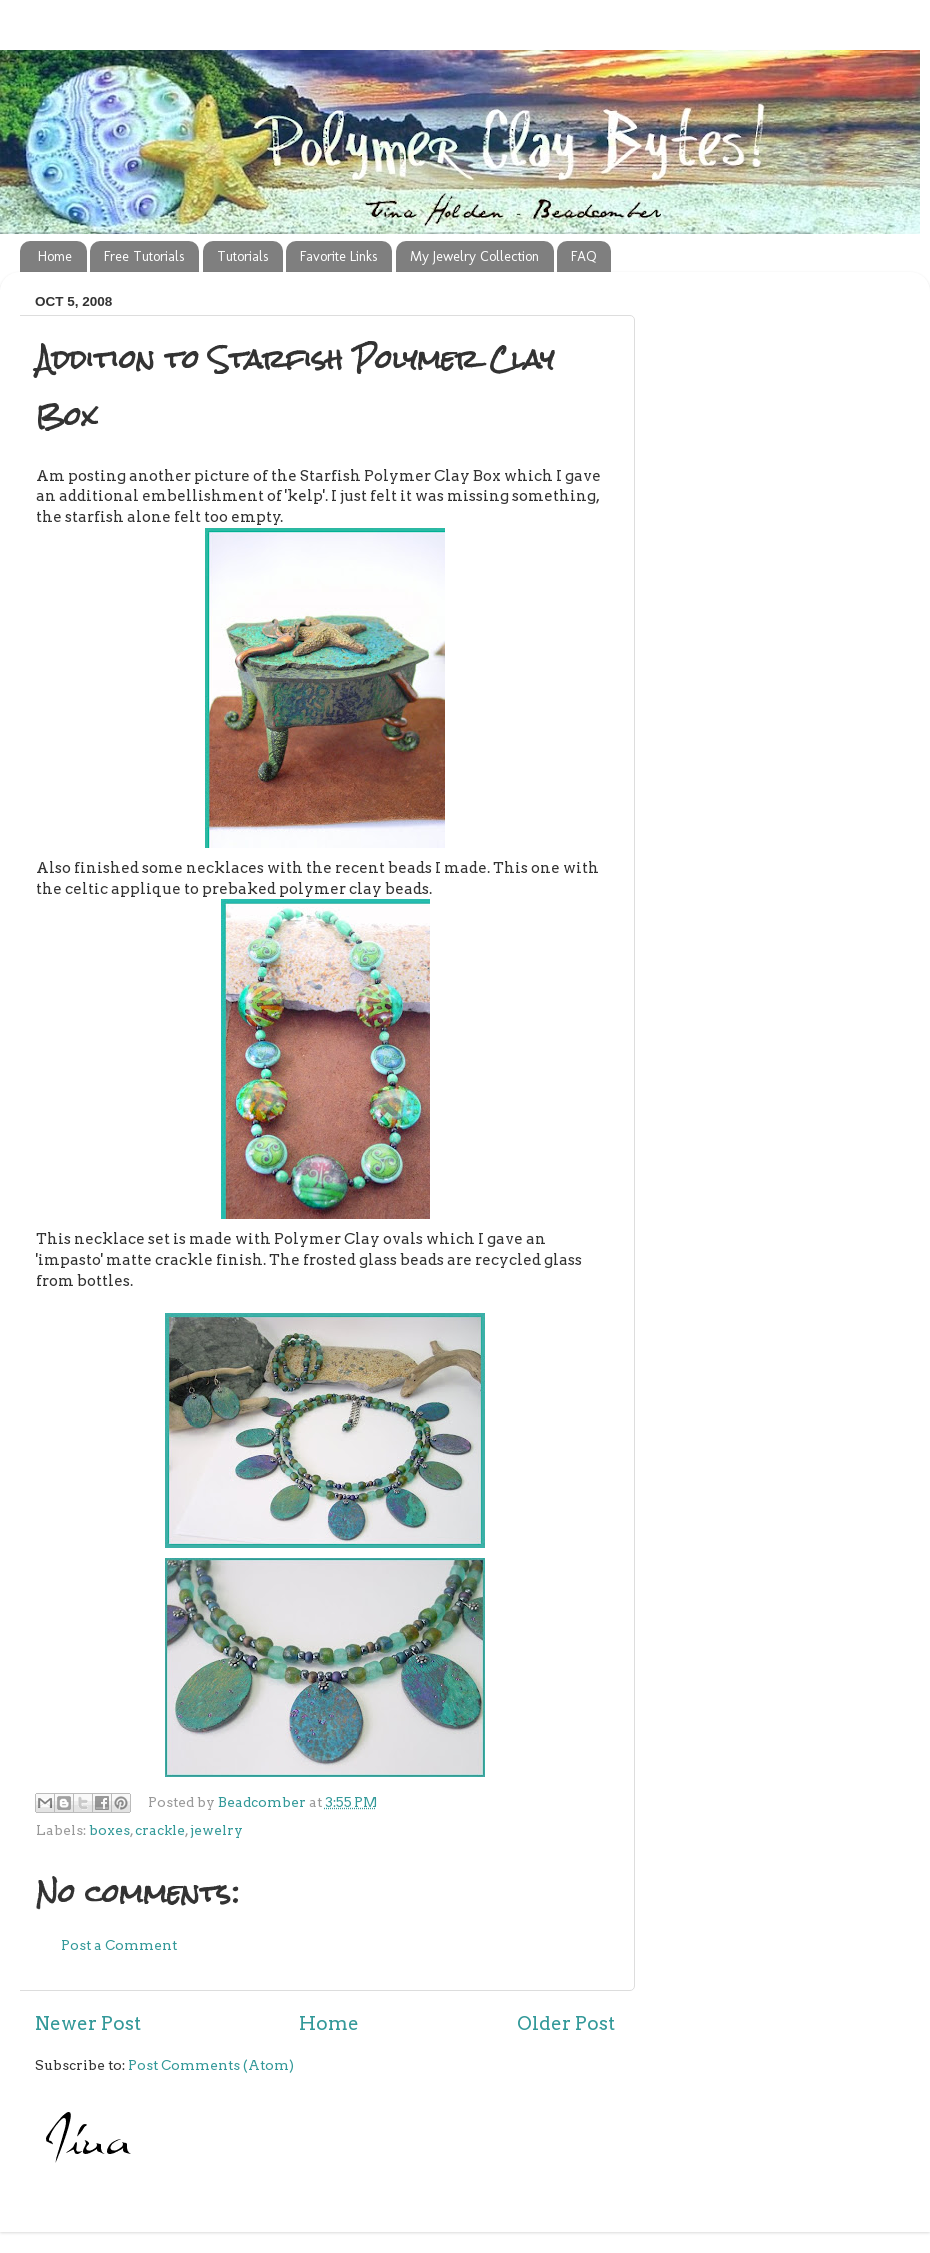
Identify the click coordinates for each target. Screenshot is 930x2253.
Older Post (566, 2023)
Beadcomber (263, 1802)
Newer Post (88, 2023)
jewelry (216, 1830)
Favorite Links (338, 256)
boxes (109, 1830)
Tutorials (242, 256)
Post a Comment (119, 1945)
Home (55, 256)
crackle (160, 1830)
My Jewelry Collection (474, 256)
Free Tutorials (144, 256)
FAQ (583, 256)
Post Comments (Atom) (211, 2065)
